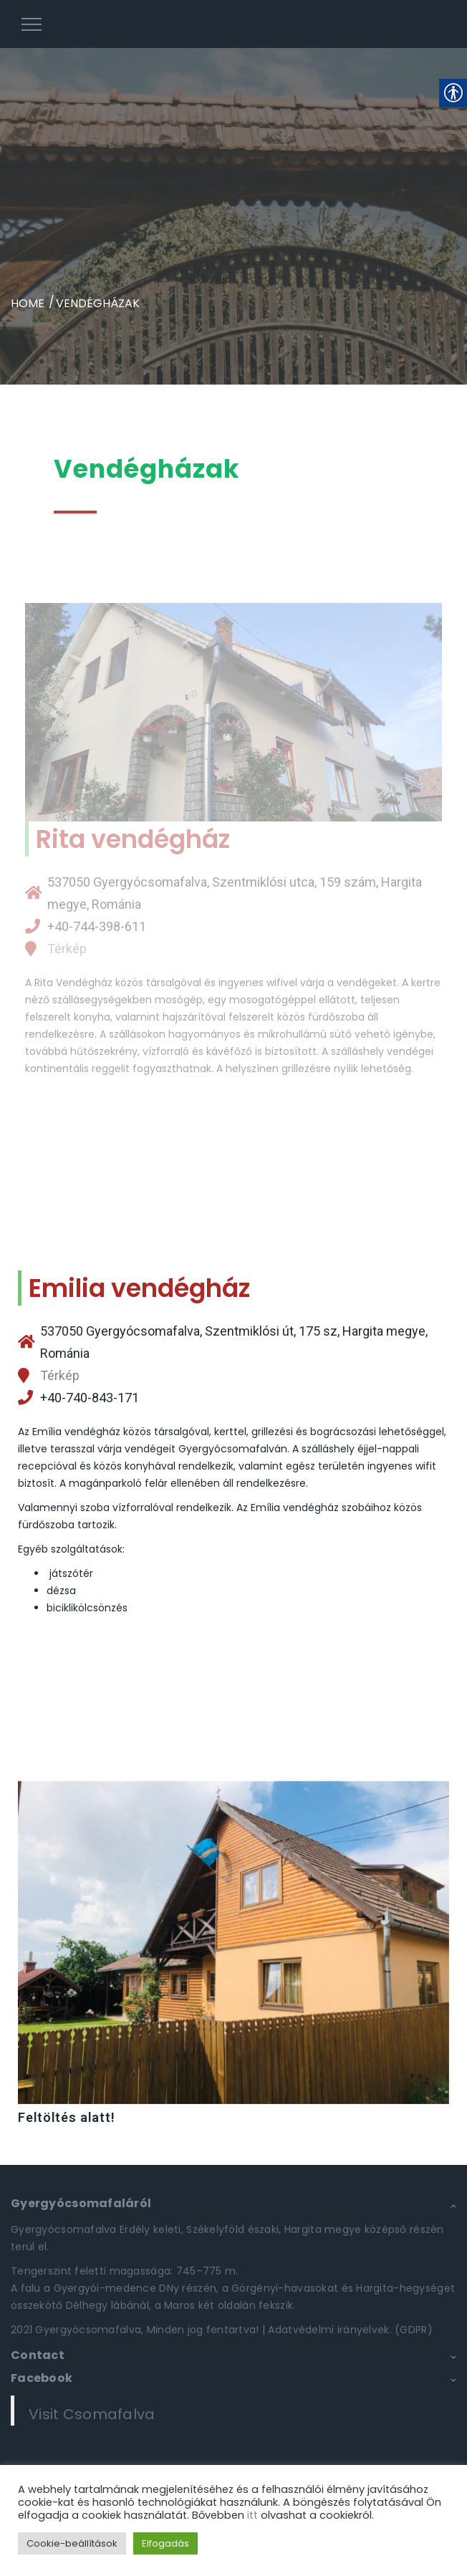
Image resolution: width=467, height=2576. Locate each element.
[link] (233, 24)
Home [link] (27, 303)
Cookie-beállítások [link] (72, 2543)
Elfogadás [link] (165, 2543)
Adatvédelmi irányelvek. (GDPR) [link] (350, 2329)
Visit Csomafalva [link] (92, 2414)
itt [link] (252, 2515)
